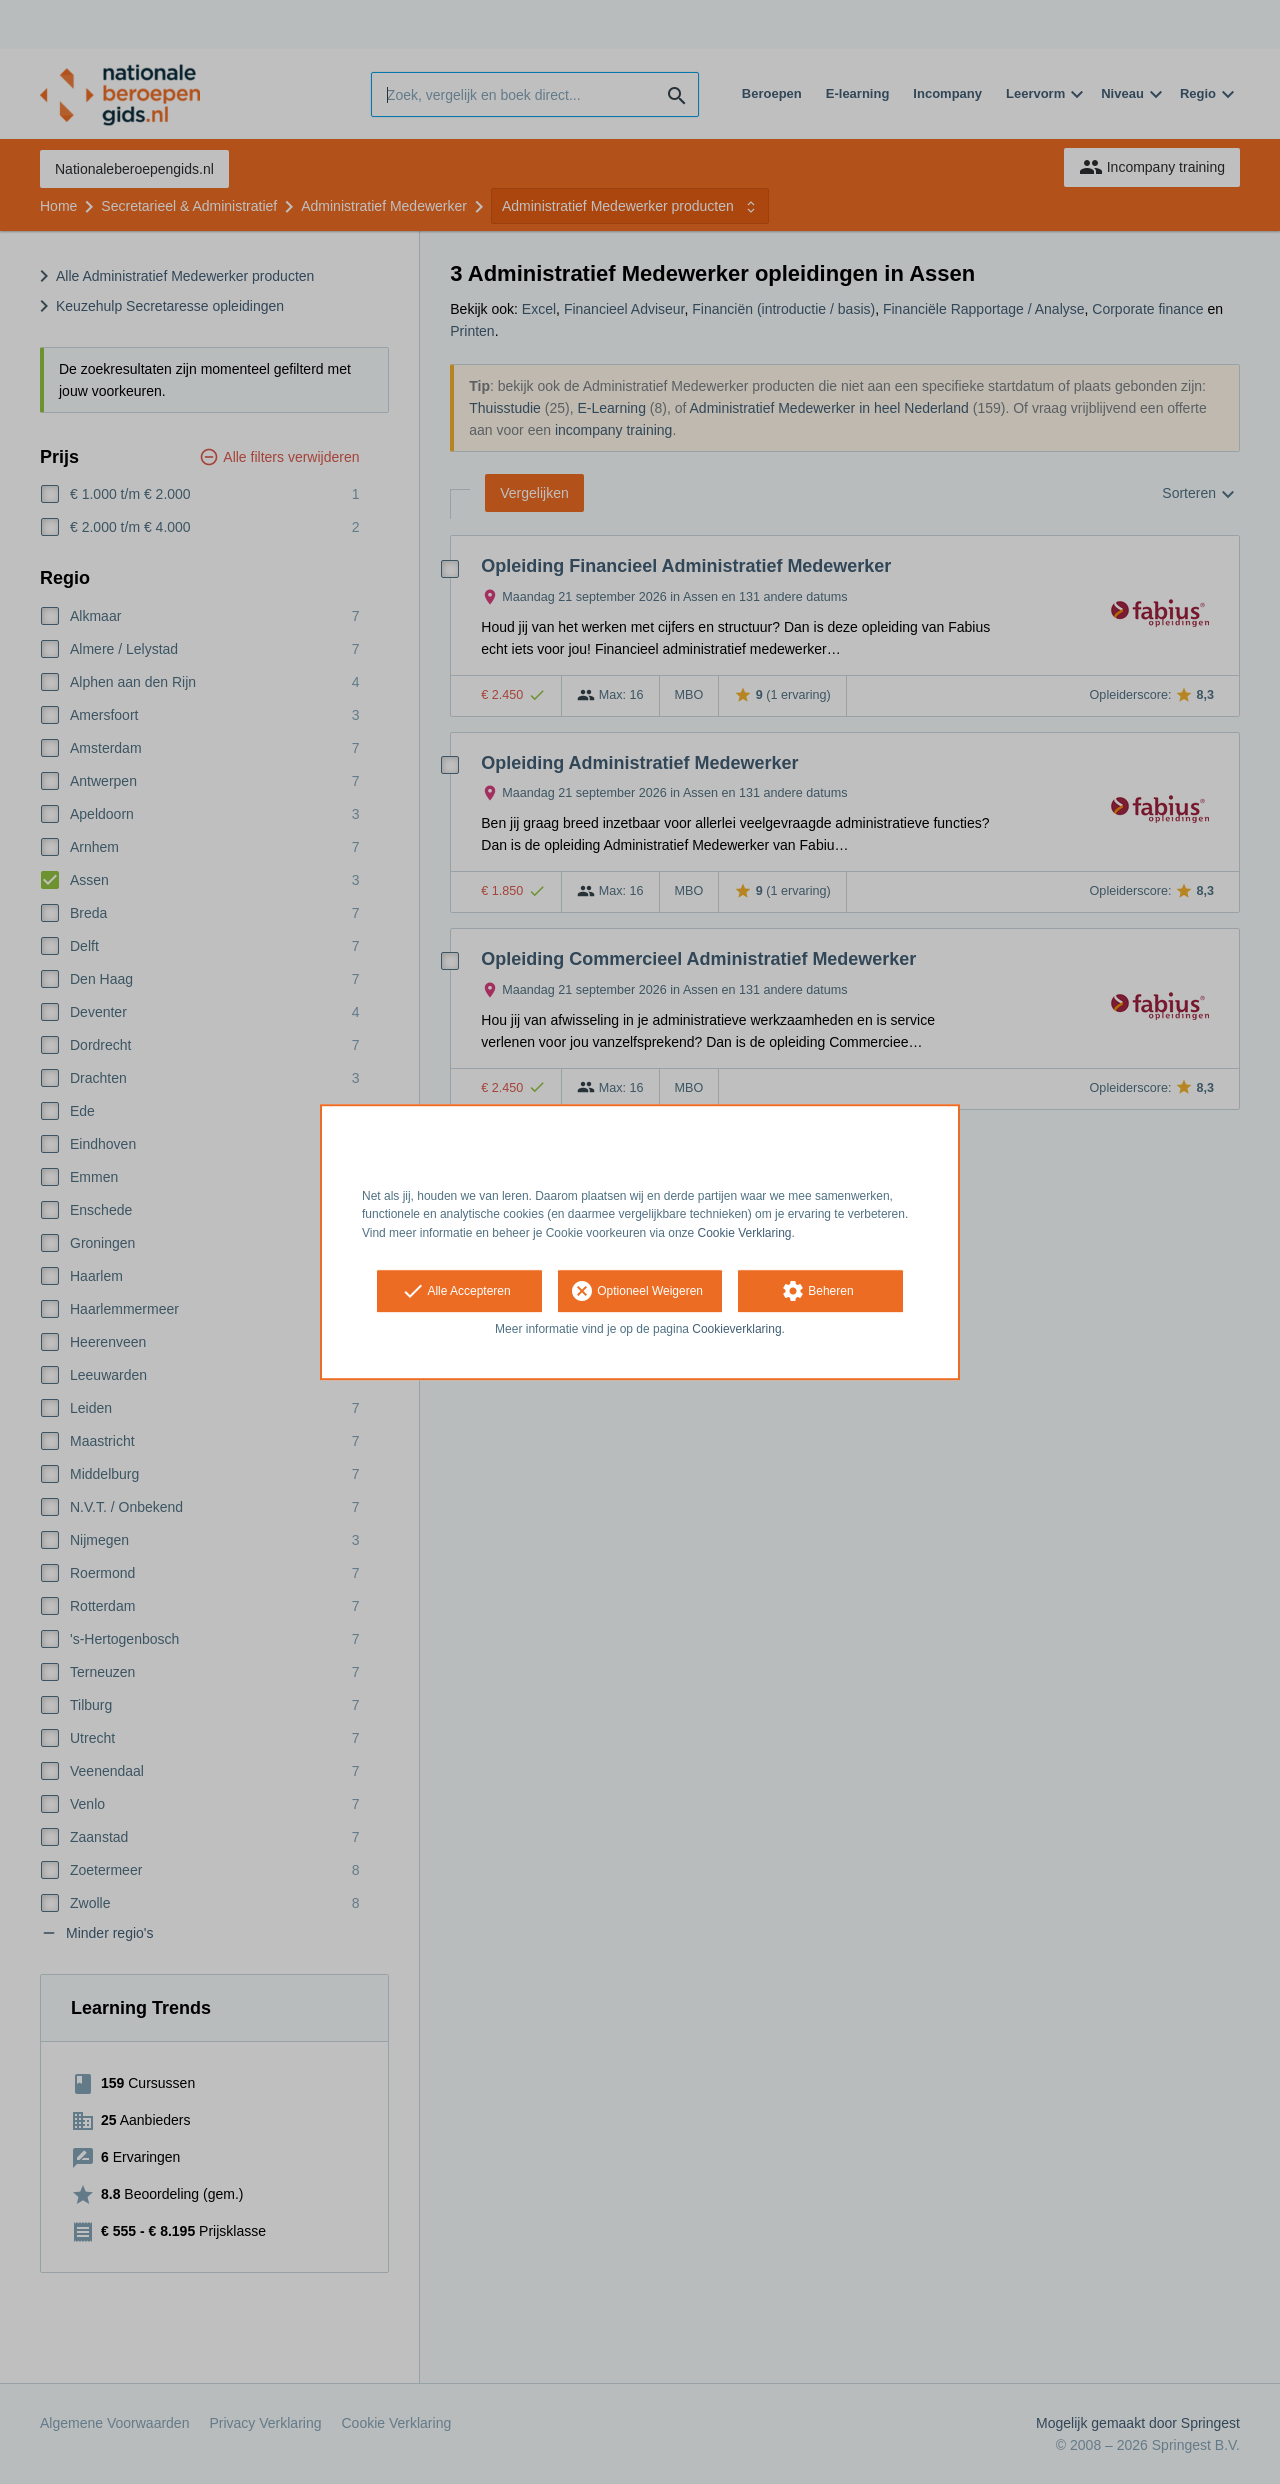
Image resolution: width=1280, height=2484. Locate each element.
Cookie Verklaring (745, 1233)
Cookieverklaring (736, 1329)
